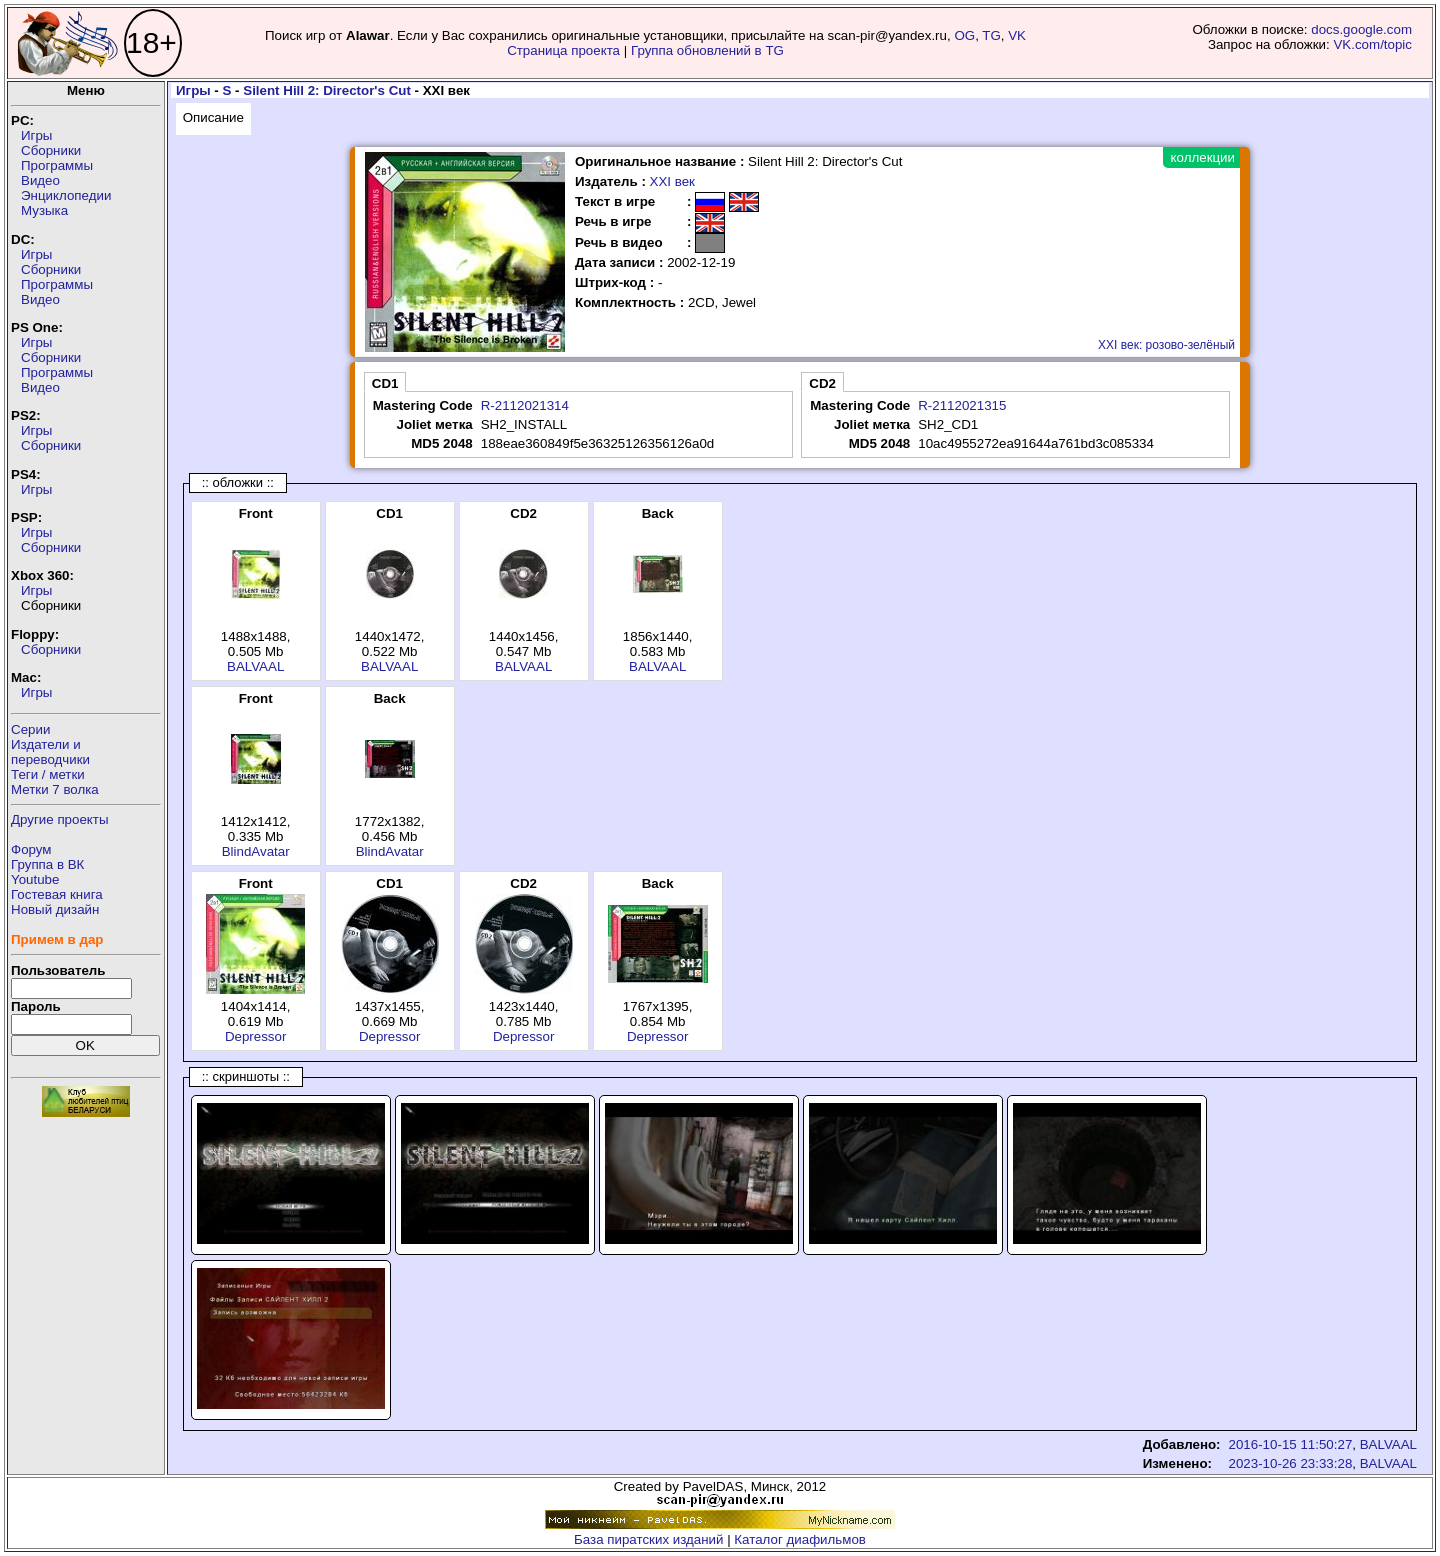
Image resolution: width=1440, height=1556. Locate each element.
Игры (36, 135)
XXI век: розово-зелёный (1166, 345)
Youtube (35, 879)
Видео (40, 180)
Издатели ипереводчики (50, 752)
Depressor (255, 1036)
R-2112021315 (962, 405)
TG (991, 35)
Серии (30, 729)
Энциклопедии (66, 195)
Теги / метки (48, 774)
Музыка (44, 210)
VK (1017, 35)
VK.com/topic (1372, 44)
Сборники (51, 150)
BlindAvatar (256, 851)
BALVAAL (255, 666)
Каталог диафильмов (800, 1539)
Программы (57, 165)
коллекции (1203, 157)
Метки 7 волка (55, 789)
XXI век (672, 181)
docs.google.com (1361, 29)
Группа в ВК (47, 864)
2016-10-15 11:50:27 (1291, 1444)
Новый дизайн (55, 909)
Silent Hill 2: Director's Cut (327, 90)
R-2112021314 (525, 405)
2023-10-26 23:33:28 (1291, 1463)
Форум (31, 849)
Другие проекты (60, 819)
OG (964, 35)
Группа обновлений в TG (707, 50)
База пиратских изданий (648, 1539)
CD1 (385, 383)
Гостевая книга (57, 894)
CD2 (822, 383)
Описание (213, 117)
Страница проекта (563, 50)
